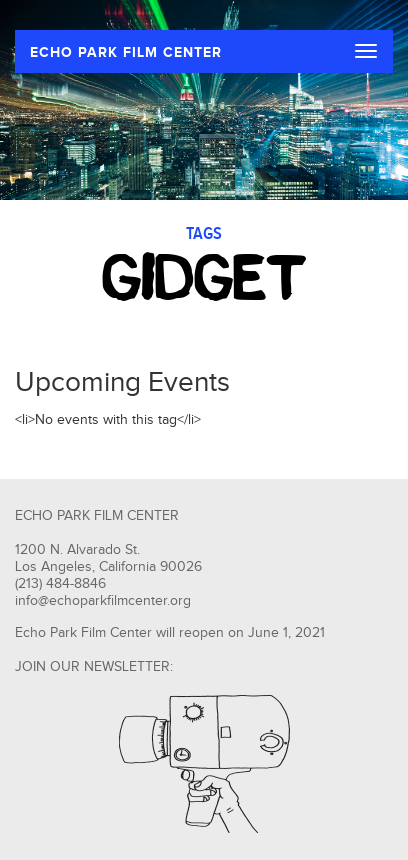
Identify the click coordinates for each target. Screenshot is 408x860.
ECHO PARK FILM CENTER (126, 52)
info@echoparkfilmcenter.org (103, 601)
